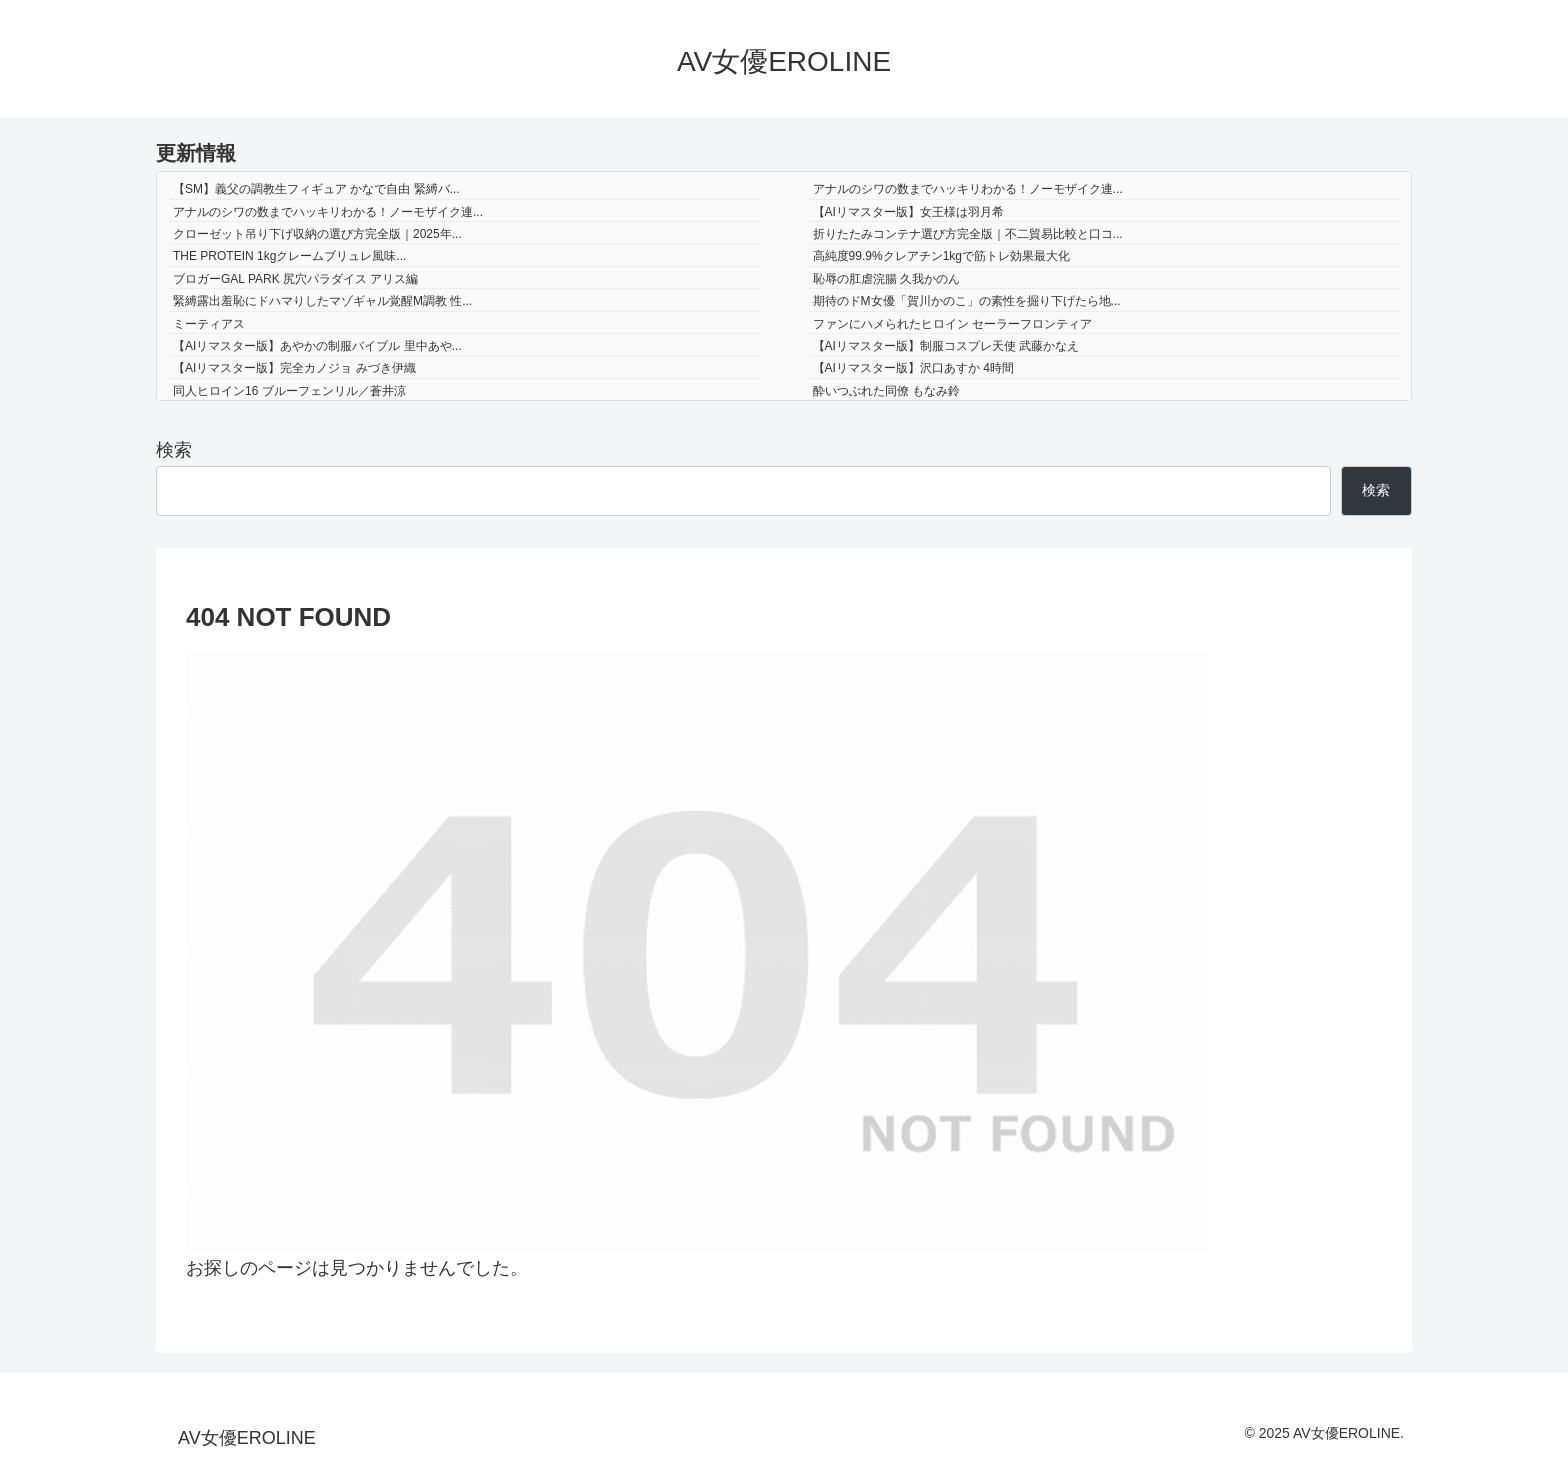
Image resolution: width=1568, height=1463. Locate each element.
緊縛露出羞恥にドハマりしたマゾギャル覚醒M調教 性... (322, 301)
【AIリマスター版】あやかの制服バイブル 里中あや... (317, 346)
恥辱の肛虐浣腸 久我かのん (886, 279)
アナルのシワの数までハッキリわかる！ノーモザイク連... (968, 189)
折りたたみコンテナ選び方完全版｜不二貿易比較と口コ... (968, 234)
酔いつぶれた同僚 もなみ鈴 (886, 391)
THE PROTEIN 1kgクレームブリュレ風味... (289, 256)
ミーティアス (209, 324)
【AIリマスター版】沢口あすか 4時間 (913, 368)
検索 (174, 450)
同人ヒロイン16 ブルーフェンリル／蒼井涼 (289, 391)
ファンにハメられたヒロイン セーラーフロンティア (952, 324)
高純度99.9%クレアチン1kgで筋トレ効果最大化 (941, 256)
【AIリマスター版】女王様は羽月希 (908, 212)
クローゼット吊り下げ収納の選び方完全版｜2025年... (317, 234)
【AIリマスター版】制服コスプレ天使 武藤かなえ (946, 346)
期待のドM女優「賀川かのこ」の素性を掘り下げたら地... (967, 301)
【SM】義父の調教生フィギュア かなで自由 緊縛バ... (316, 189)
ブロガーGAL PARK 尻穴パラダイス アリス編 (295, 279)
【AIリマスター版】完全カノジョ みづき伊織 (294, 368)
